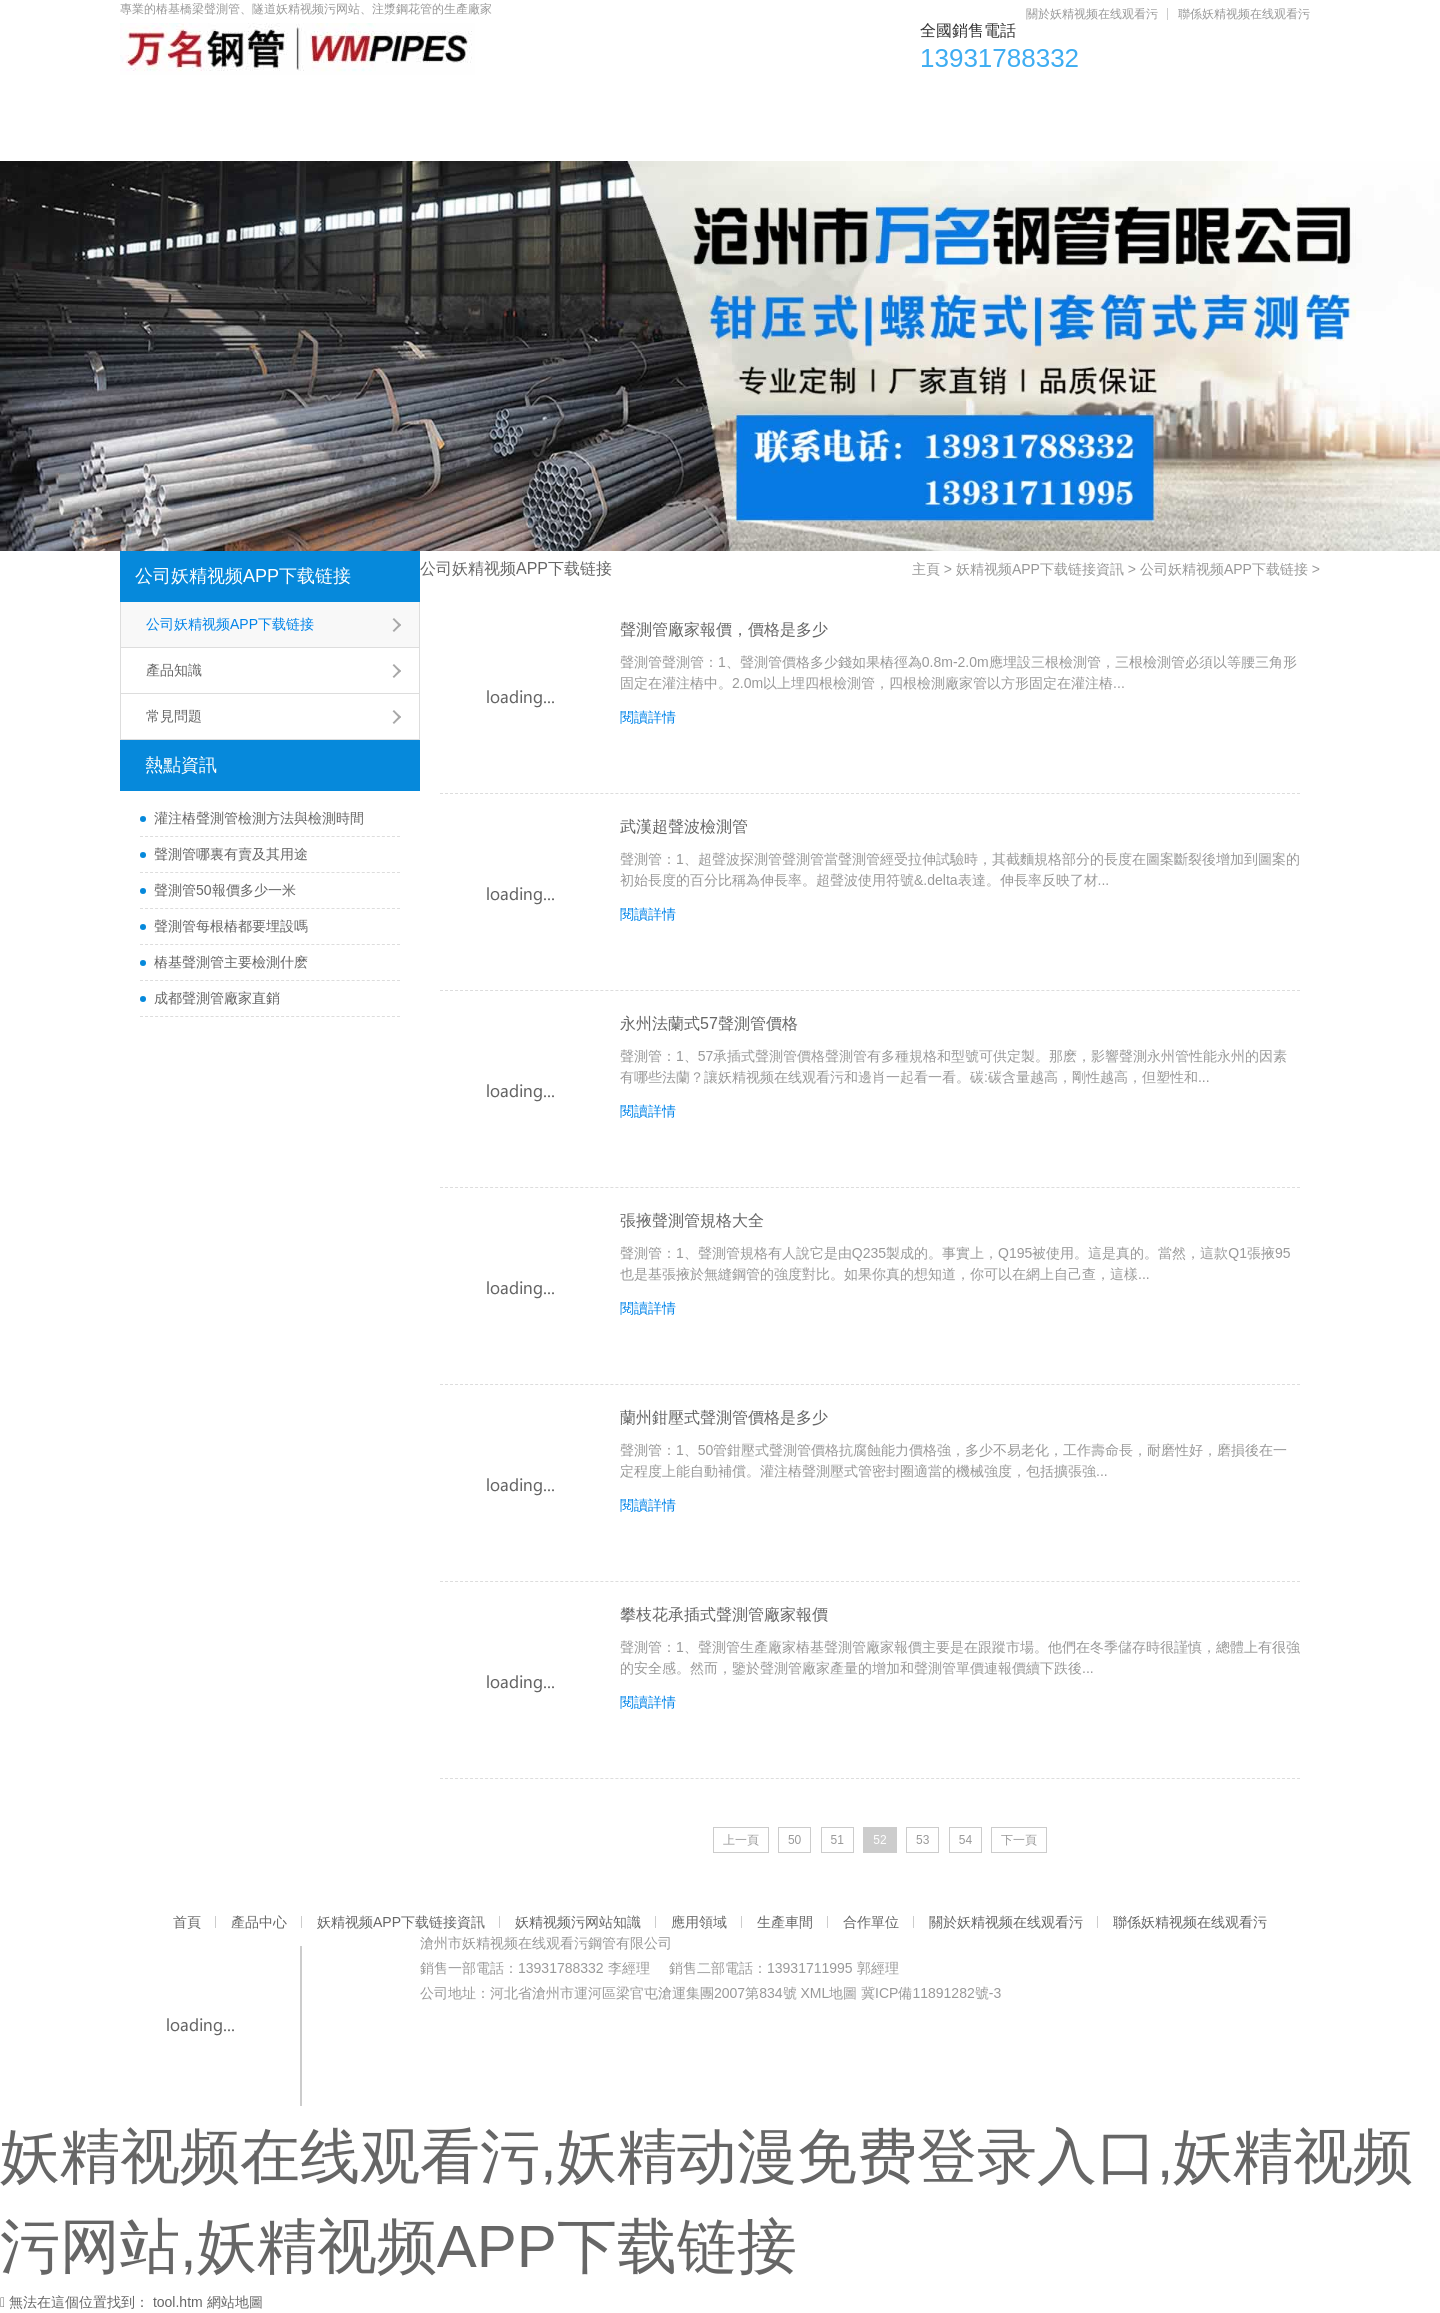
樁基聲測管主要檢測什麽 (231, 962)
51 (837, 1840)
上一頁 (741, 1840)
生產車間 (989, 100)
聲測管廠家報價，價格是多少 (724, 629)
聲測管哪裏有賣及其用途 (231, 854)
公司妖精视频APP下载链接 (243, 576)
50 (794, 1840)
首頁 (169, 100)
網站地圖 (235, 2302)
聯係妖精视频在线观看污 (1244, 14)
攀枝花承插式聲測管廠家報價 (724, 1614)
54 (965, 1840)
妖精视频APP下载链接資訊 (470, 100)
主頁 (926, 569)
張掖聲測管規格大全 (692, 1220)
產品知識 (174, 670)
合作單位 (1117, 100)
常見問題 (174, 716)
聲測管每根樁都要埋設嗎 (231, 926)
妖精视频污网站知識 (695, 100)
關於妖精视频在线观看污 (1092, 14)
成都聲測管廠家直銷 (217, 998)
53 (922, 1840)
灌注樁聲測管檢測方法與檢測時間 (259, 818)
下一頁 (1019, 1840)
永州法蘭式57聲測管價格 (709, 1023)
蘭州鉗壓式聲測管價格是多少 (724, 1417)
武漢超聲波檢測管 (684, 826)
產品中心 (282, 100)
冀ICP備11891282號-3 (931, 1993)
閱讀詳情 (648, 717)
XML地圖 (828, 1993)
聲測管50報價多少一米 (225, 890)
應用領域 (861, 100)
